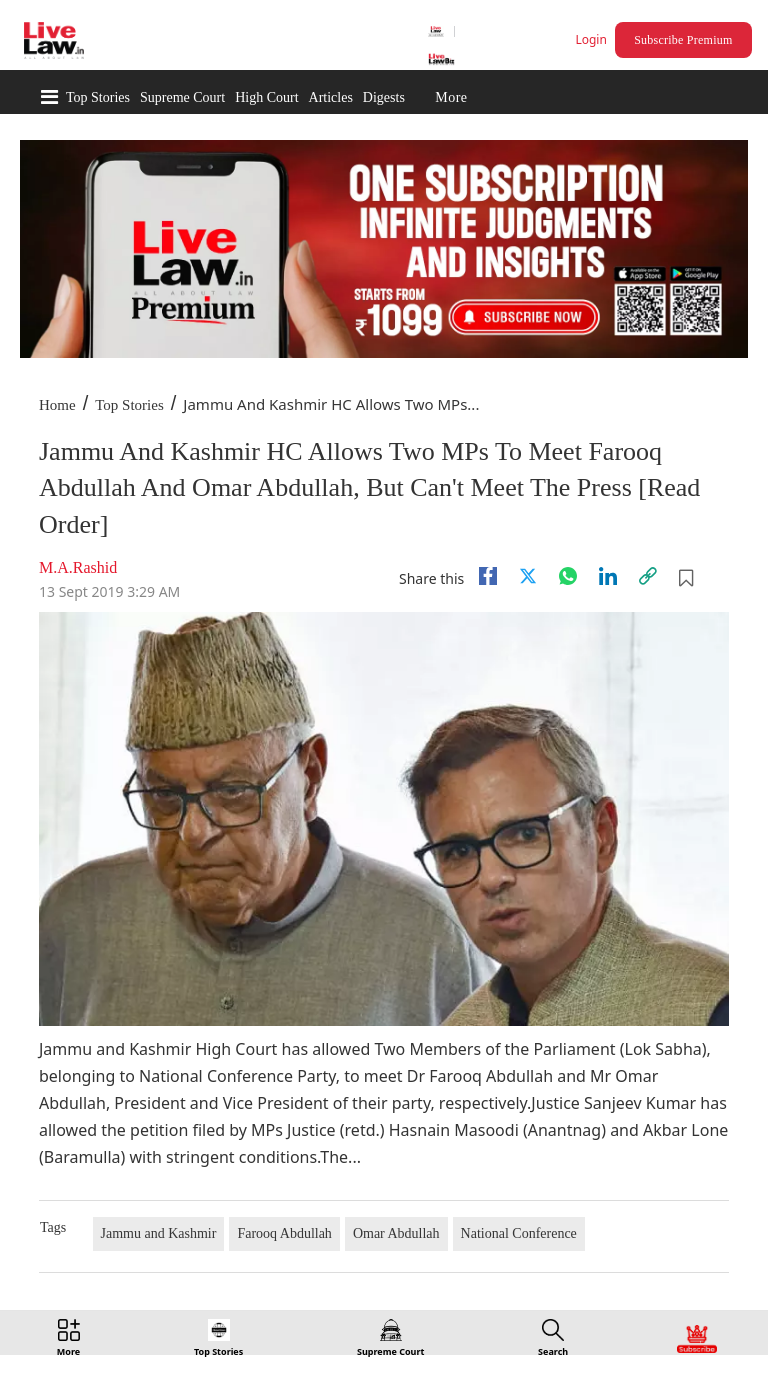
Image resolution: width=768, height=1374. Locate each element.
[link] (648, 576)
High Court (266, 97)
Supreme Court (182, 97)
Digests (384, 97)
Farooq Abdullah (284, 1233)
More (451, 97)
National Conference (519, 1233)
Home (57, 405)
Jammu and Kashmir (159, 1233)
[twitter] (528, 576)
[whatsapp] (568, 576)
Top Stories (98, 97)
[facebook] (488, 576)
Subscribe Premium (683, 40)
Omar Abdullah (396, 1233)
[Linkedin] (608, 576)
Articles (331, 97)
